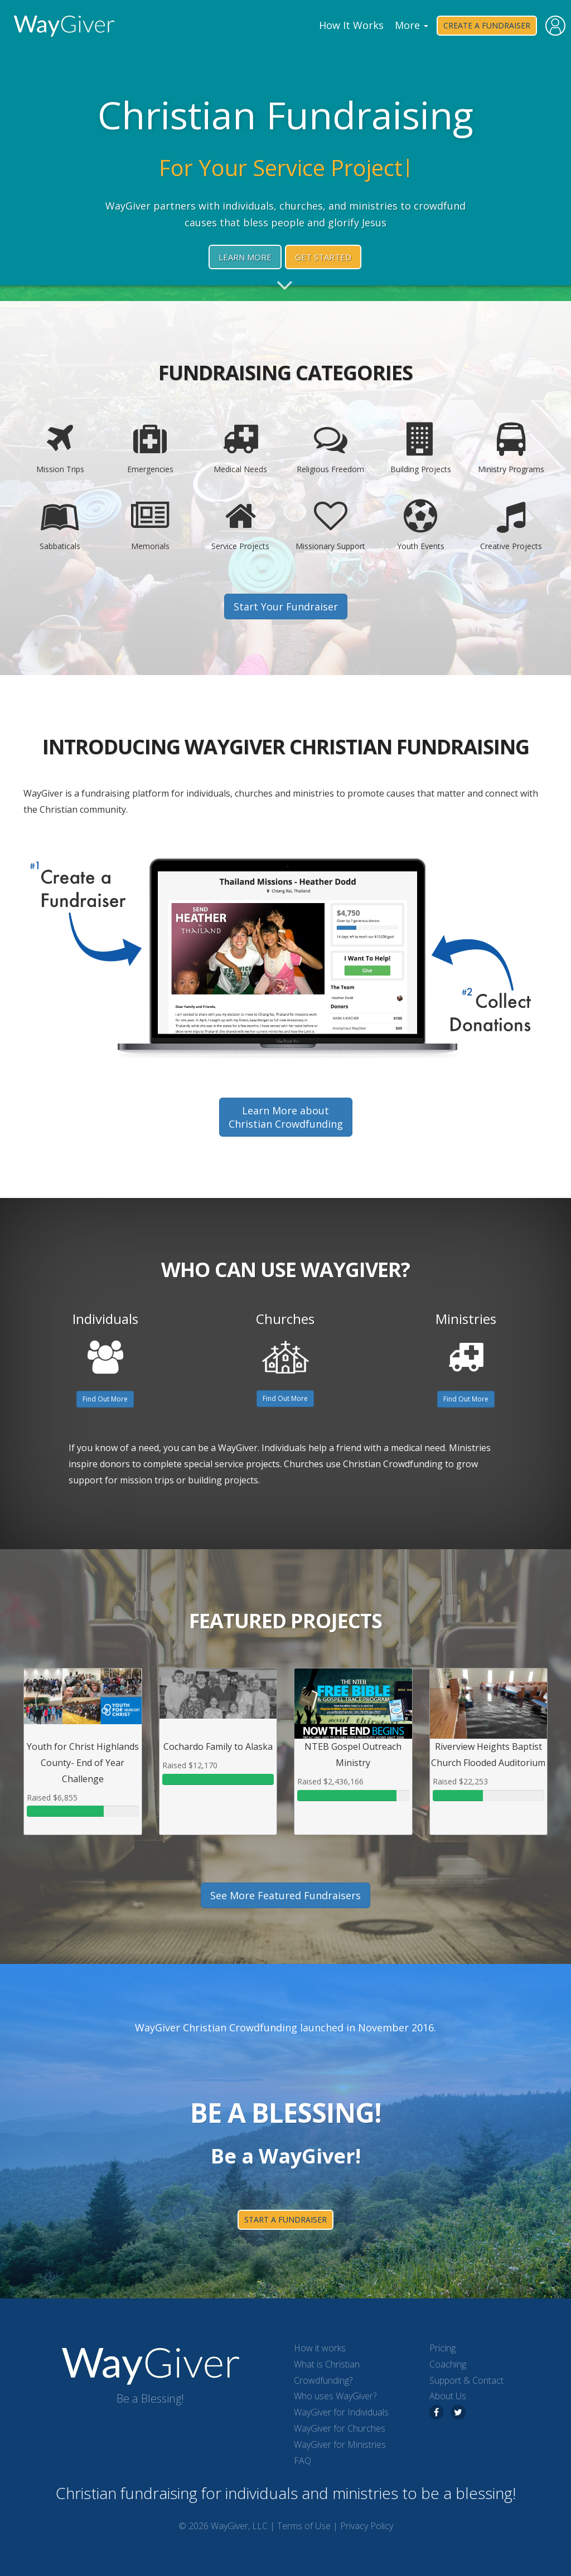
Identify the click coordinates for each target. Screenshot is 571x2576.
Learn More (245, 257)
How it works (320, 2348)
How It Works (351, 25)
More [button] (411, 25)
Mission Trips (60, 448)
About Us (447, 2396)
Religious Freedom (331, 448)
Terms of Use (304, 2526)
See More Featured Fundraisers (285, 1895)
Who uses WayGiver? (335, 2396)
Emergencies (150, 448)
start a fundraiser (285, 2219)
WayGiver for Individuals (341, 2412)
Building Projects (421, 448)
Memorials (150, 525)
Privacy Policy (366, 2526)
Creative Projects (511, 525)
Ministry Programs (511, 448)
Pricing (442, 2348)
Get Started (323, 257)
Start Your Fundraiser (286, 606)
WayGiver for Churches (339, 2428)
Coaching (447, 2364)
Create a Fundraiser (486, 25)
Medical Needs (240, 448)
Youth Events (421, 525)
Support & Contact (466, 2380)
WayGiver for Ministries (340, 2444)
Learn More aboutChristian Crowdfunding (286, 1117)
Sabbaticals (60, 525)
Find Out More (105, 1399)
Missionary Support (331, 525)
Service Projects (240, 525)
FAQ (302, 2460)
